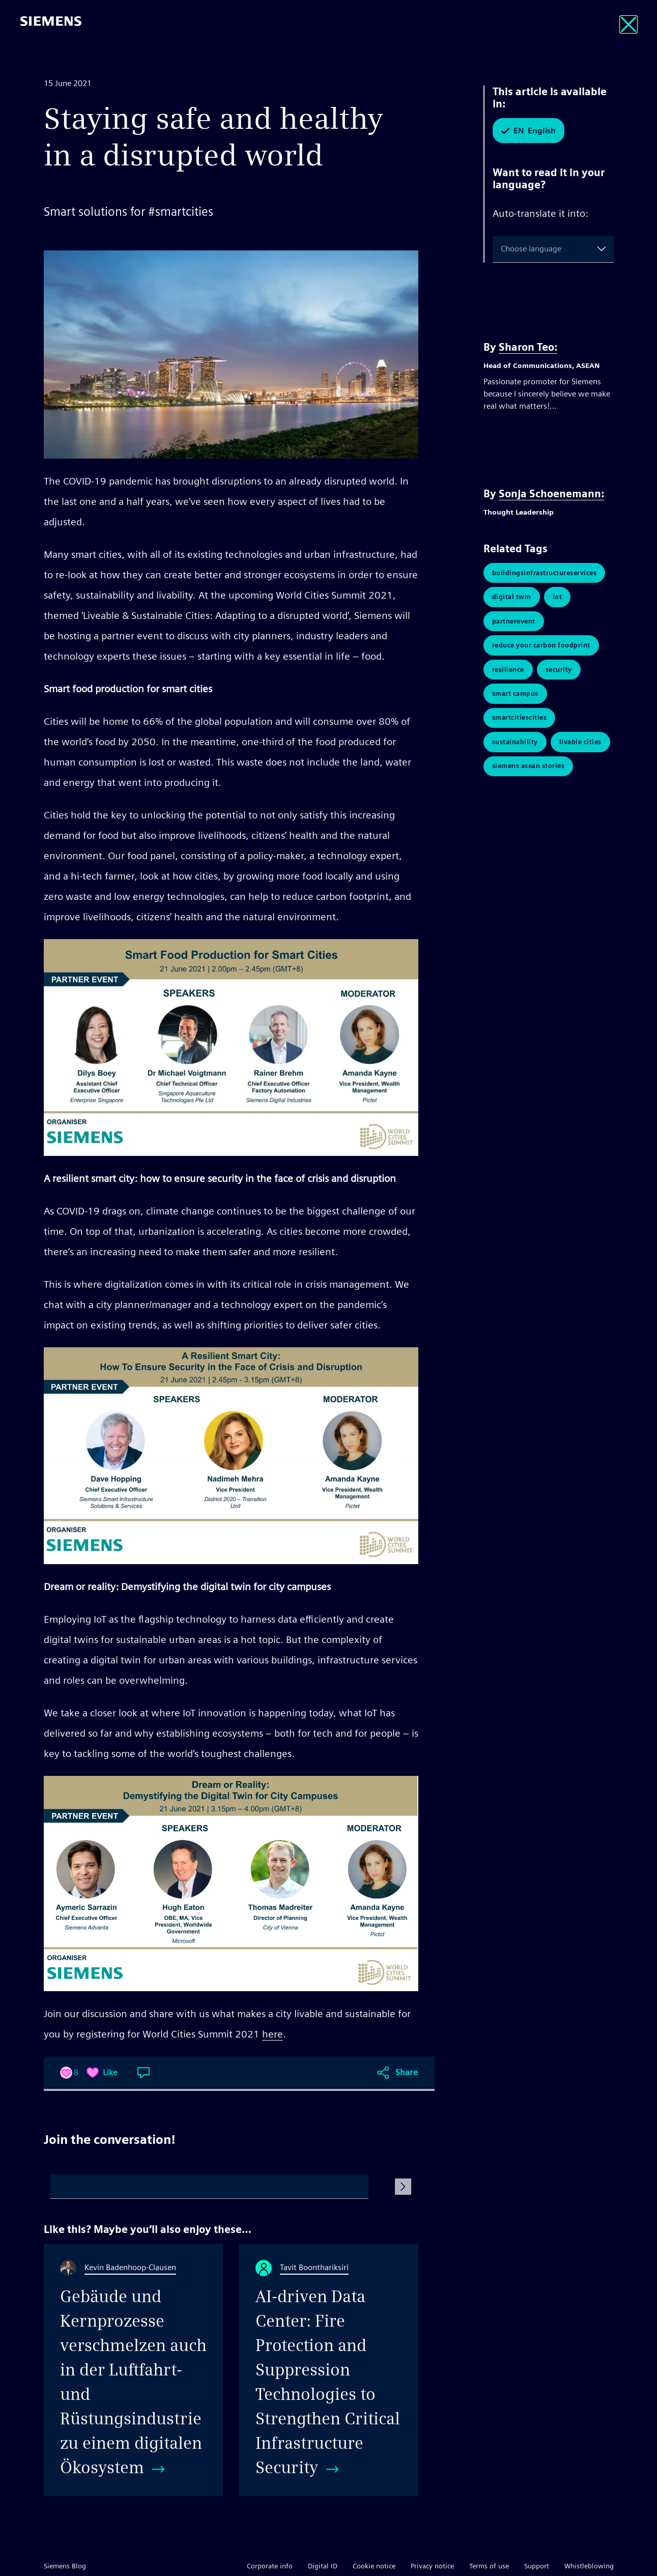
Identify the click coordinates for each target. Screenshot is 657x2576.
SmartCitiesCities (519, 726)
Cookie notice (374, 2566)
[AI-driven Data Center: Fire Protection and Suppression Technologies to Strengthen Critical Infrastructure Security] (328, 2370)
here (272, 2034)
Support (536, 2566)
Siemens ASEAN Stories (528, 777)
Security (559, 675)
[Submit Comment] (403, 2186)
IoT (557, 599)
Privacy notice (432, 2566)
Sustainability (515, 751)
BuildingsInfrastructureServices (544, 573)
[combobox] (503, 249)
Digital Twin (511, 599)
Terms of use (489, 2566)
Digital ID (322, 2566)
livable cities (580, 751)
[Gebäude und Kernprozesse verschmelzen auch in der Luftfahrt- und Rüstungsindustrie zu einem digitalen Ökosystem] (133, 2370)
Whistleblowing (589, 2566)
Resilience (508, 675)
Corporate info (270, 2566)
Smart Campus (515, 700)
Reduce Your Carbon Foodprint (541, 650)
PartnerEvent (513, 624)
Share (406, 2072)
